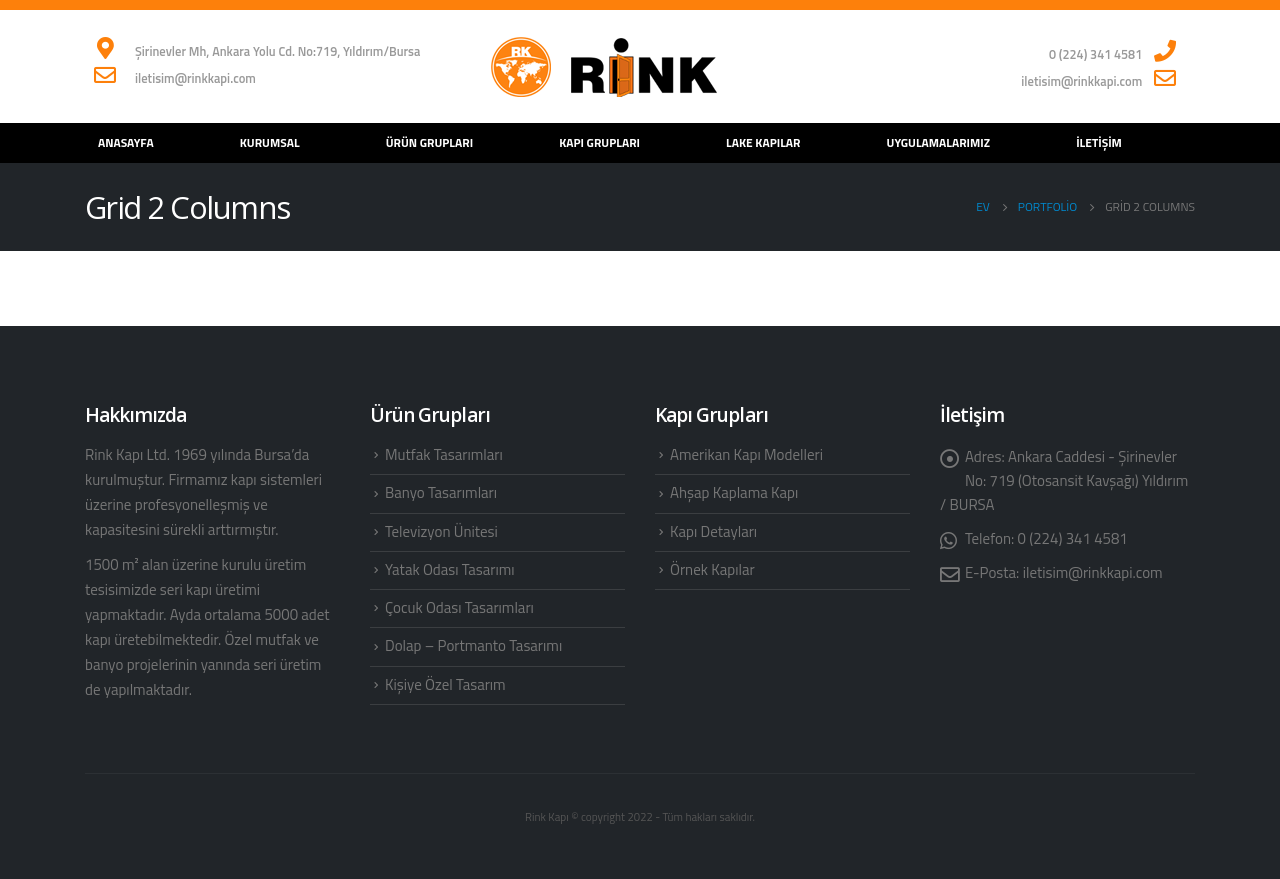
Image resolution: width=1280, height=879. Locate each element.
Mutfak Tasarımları (444, 454)
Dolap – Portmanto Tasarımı (473, 645)
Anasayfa (126, 142)
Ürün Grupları (429, 142)
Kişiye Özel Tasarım (445, 684)
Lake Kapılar (763, 142)
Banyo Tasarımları (441, 492)
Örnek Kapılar (712, 569)
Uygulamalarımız (939, 142)
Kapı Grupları (599, 142)
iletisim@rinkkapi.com (1093, 572)
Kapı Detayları (713, 531)
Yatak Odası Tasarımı (450, 569)
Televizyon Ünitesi (441, 531)
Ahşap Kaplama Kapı (734, 492)
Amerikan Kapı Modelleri (746, 454)
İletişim (1099, 142)
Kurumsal (270, 142)
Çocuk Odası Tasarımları (459, 607)
